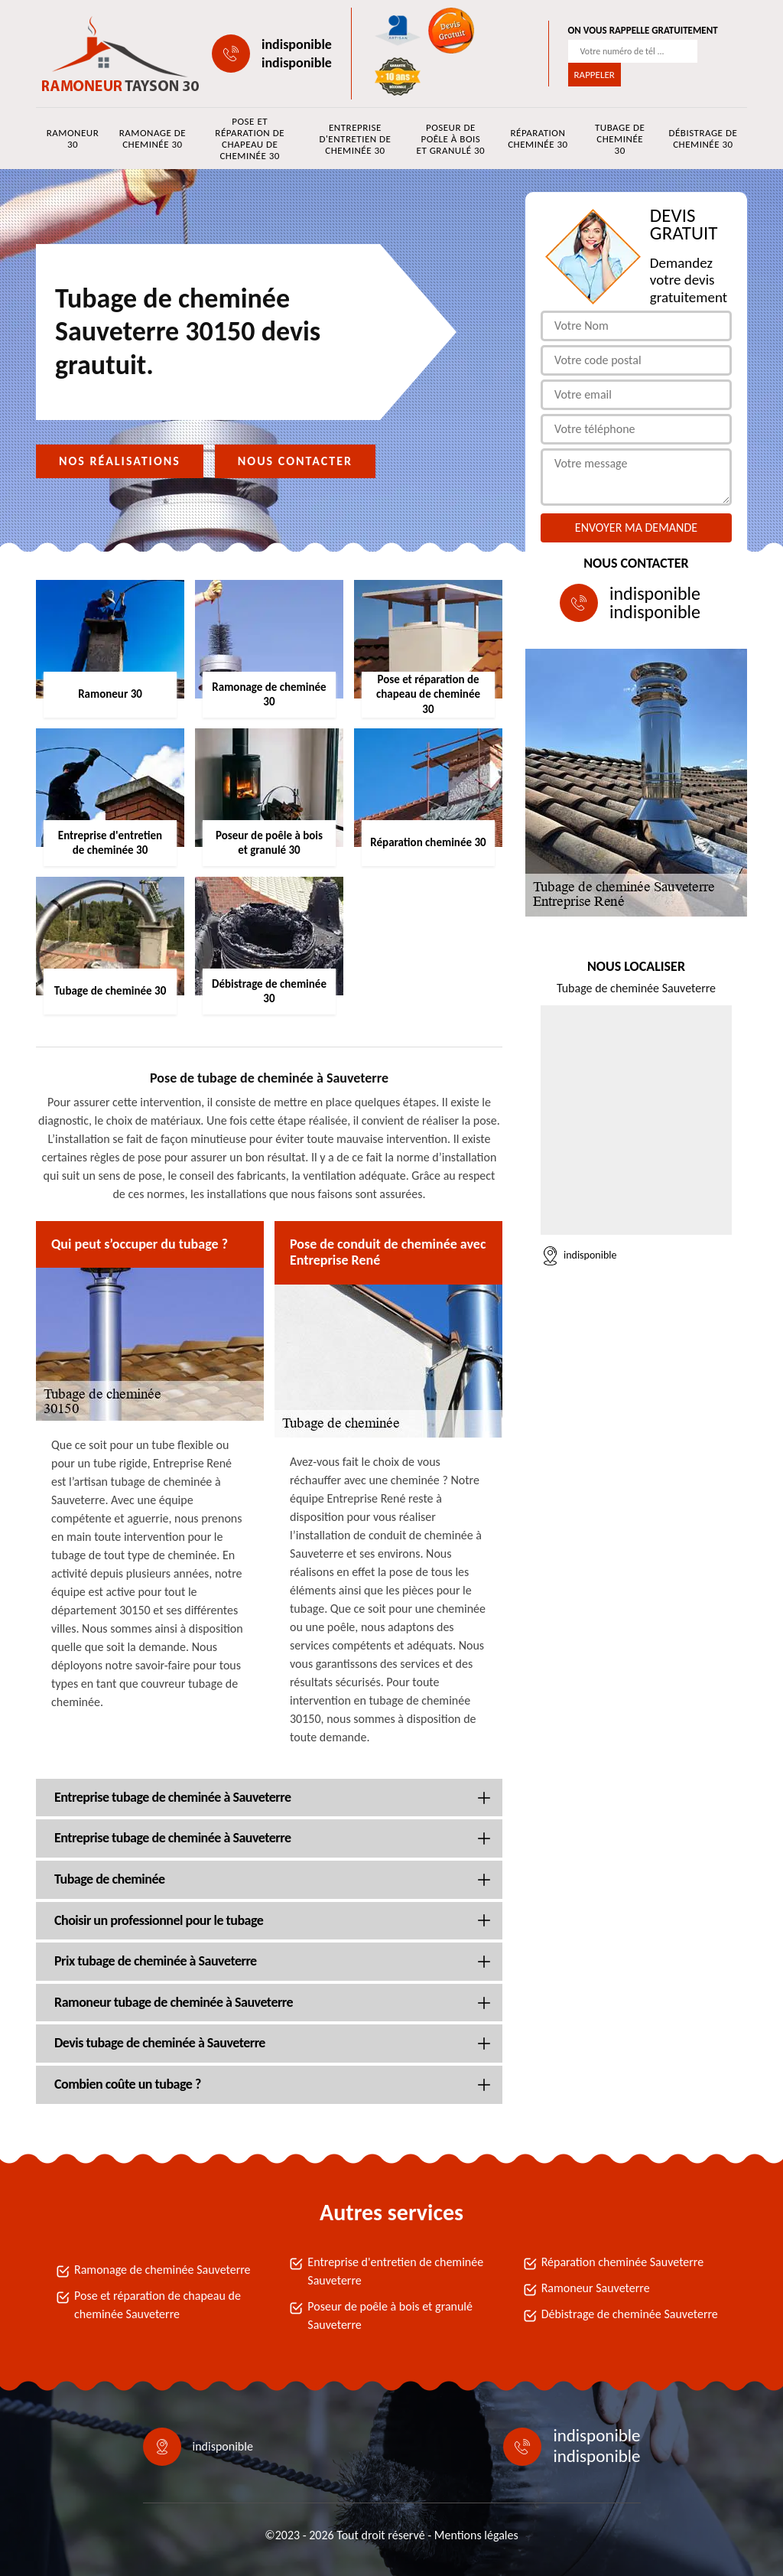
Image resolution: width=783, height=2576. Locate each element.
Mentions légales (476, 2535)
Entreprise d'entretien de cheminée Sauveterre (395, 2271)
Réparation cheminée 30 (537, 138)
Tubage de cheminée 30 (620, 139)
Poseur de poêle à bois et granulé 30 (451, 139)
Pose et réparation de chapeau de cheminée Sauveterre (157, 2304)
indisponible (297, 44)
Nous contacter (295, 461)
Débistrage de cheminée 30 (703, 138)
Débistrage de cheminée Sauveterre (629, 2314)
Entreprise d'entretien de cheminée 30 (355, 139)
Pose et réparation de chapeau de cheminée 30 (249, 138)
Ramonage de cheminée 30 (152, 138)
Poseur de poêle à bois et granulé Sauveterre (390, 2315)
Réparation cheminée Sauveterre (622, 2262)
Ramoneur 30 (73, 138)
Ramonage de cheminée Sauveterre (162, 2269)
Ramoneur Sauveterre (595, 2288)
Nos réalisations (119, 461)
